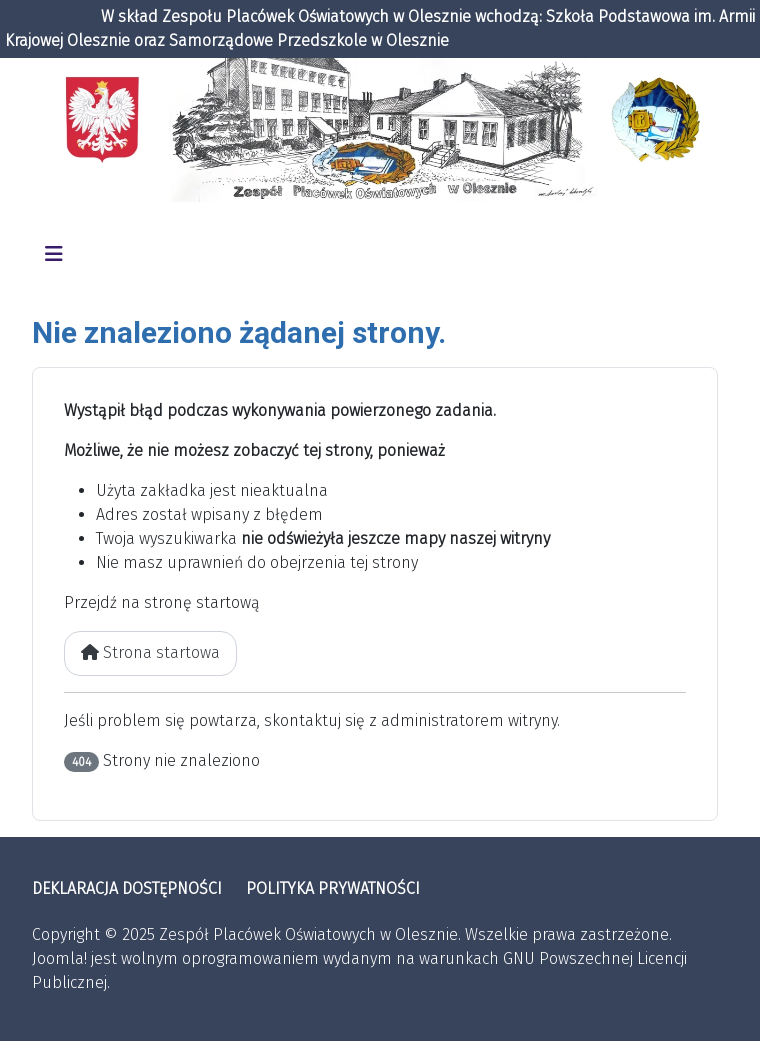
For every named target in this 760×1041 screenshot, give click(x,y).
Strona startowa (150, 652)
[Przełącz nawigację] (54, 254)
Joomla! (59, 958)
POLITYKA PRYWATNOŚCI (333, 888)
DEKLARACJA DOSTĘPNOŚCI (127, 888)
